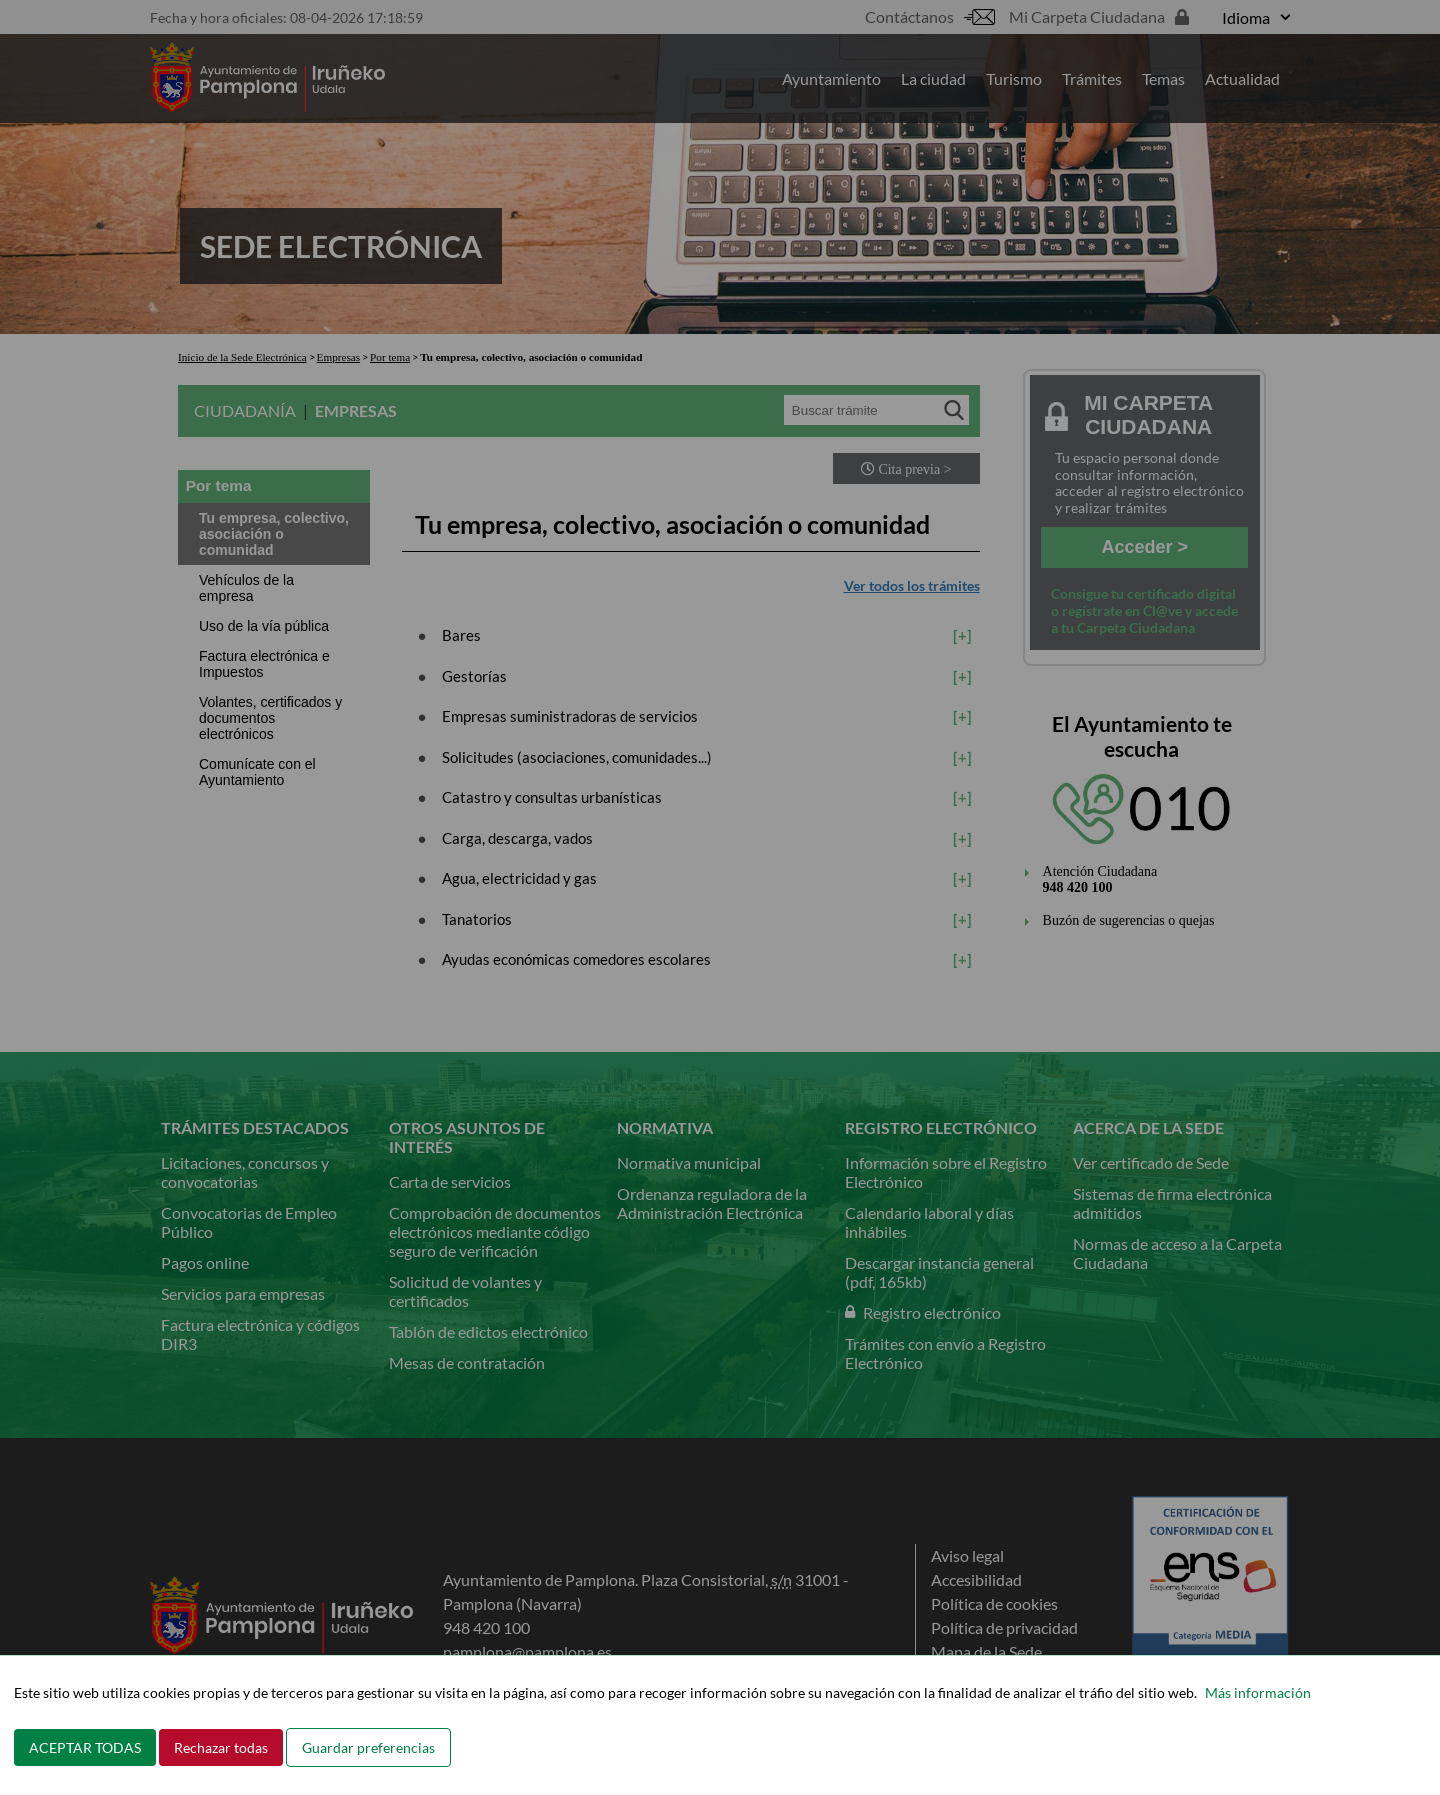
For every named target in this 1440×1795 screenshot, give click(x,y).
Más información (1258, 1692)
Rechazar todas (221, 1747)
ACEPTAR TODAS (85, 1747)
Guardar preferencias (368, 1747)
